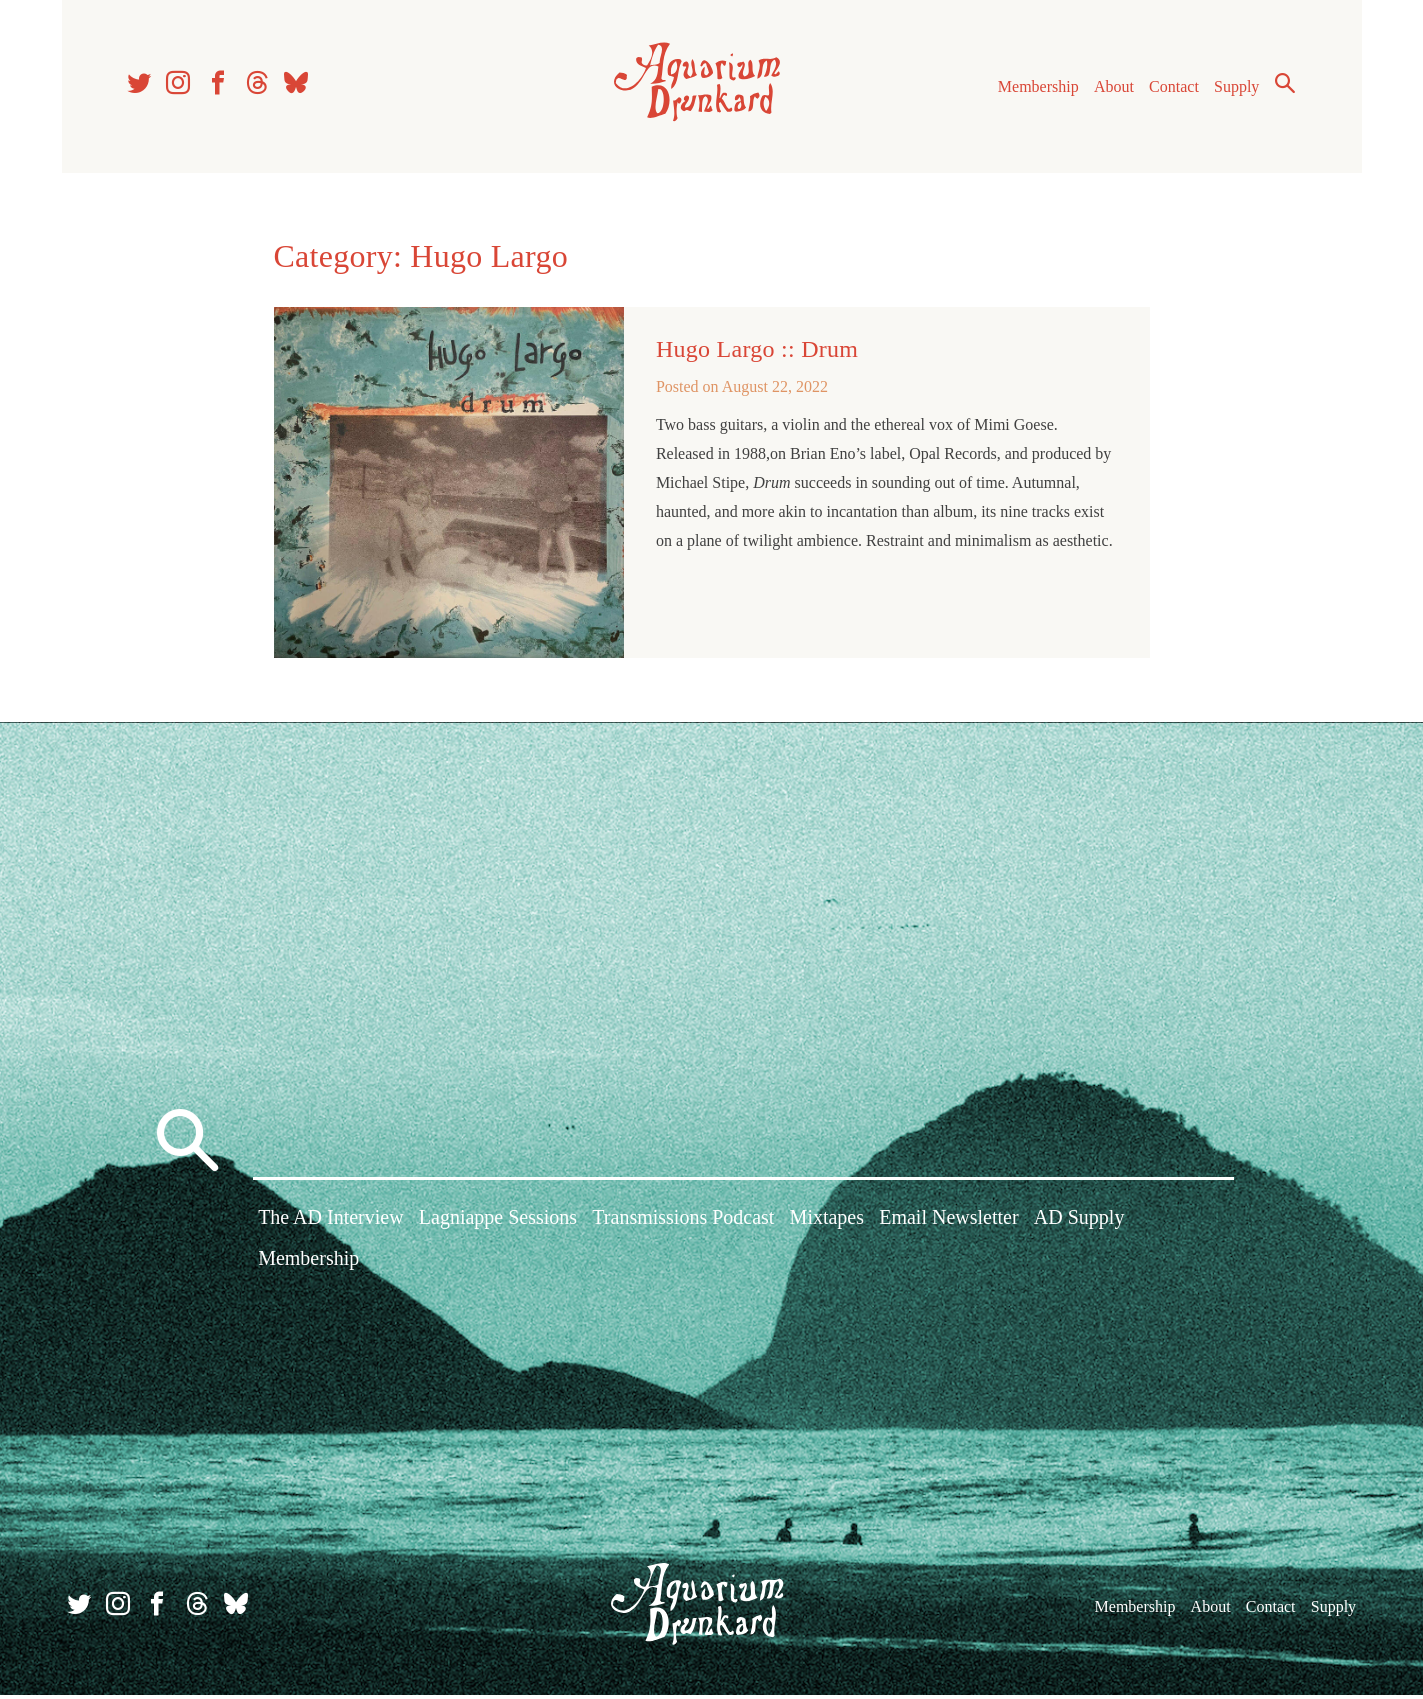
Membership (1035, 88)
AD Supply (1079, 1223)
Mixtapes (827, 1223)
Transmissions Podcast (683, 1223)
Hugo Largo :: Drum (757, 353)
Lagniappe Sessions (498, 1223)
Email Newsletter (948, 1223)
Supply (1233, 88)
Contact (1171, 88)
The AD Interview (331, 1223)
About (1111, 88)
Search (1282, 85)
